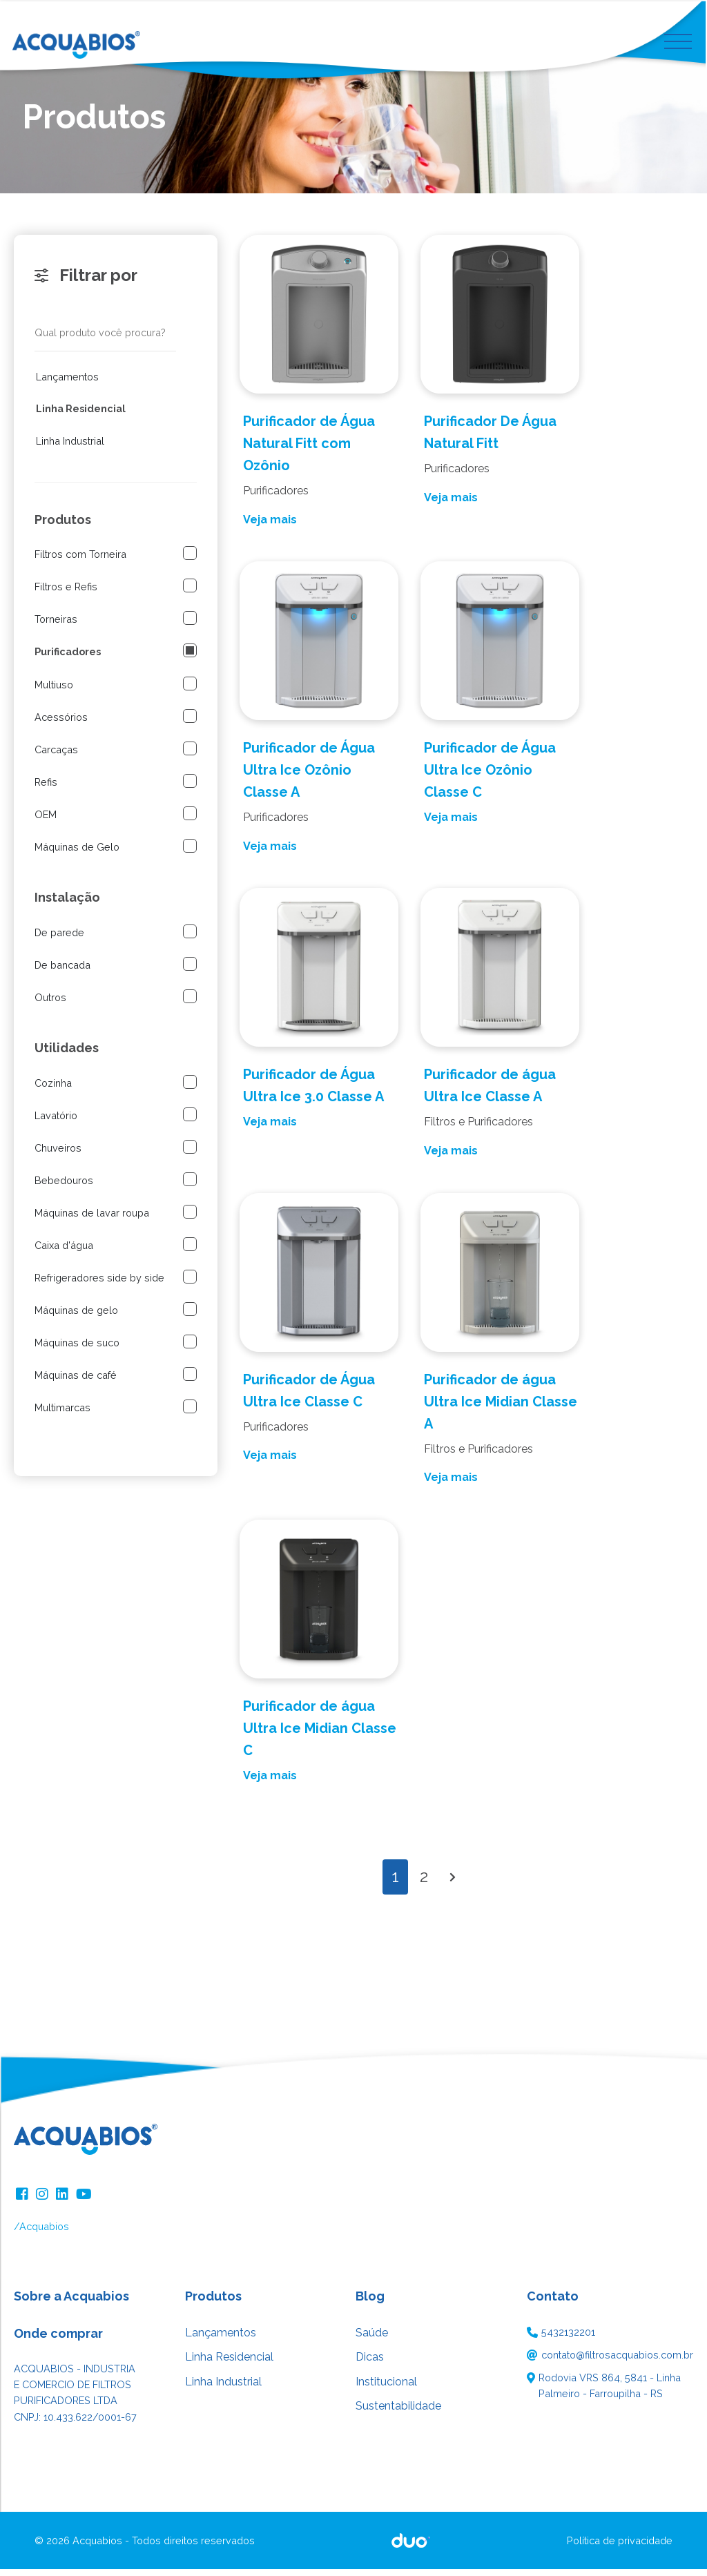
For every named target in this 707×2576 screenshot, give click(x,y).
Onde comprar (58, 2340)
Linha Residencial (81, 416)
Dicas (370, 2363)
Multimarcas (62, 1414)
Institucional (386, 2388)
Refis (46, 789)
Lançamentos (67, 383)
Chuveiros (58, 1155)
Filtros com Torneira (80, 561)
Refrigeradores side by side (99, 1284)
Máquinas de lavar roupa (92, 1220)
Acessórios (61, 724)
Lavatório (56, 1122)
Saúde (372, 2339)
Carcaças (56, 756)
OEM (46, 821)
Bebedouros (64, 1187)
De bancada (62, 972)
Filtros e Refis (66, 593)
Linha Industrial (70, 448)
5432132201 (568, 2339)
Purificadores (68, 659)
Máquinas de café (76, 1382)
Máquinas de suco (77, 1349)
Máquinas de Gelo (77, 854)
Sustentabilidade (398, 2412)
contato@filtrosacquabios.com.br (617, 2361)
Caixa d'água (64, 1252)
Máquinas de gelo (76, 1317)
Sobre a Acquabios (71, 2303)
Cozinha (53, 1090)
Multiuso (54, 691)
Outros (50, 1004)
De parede (59, 939)
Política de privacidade (619, 2547)
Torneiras (56, 626)
